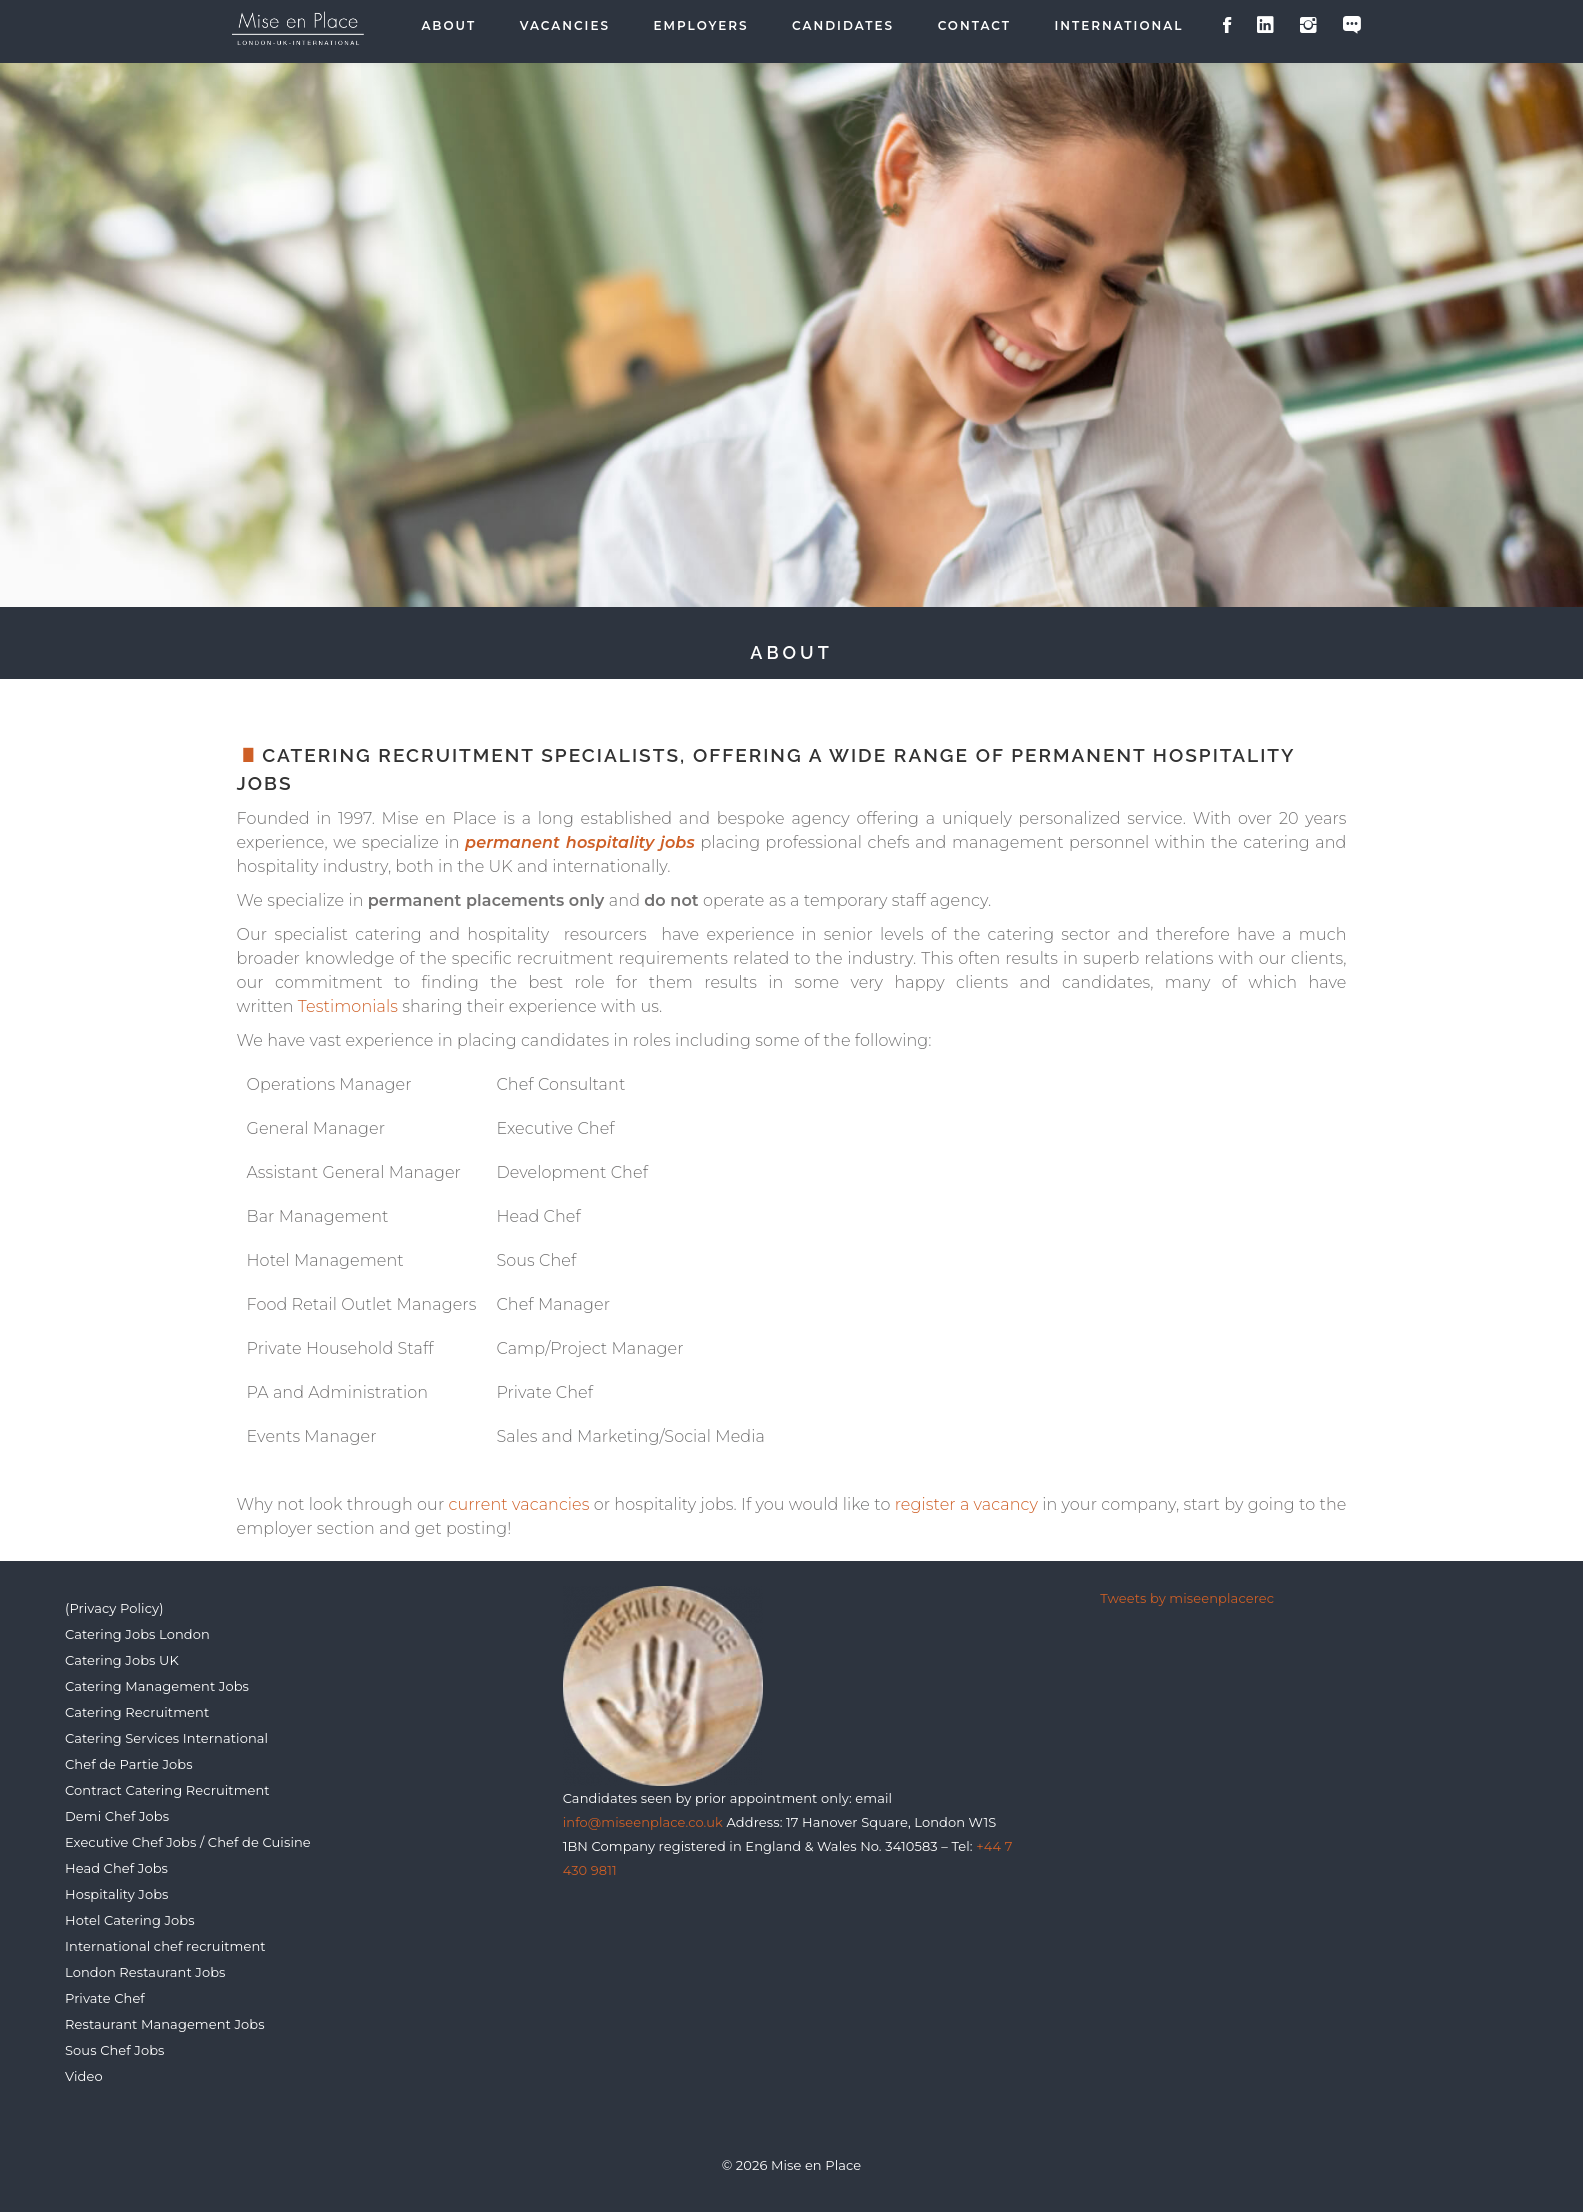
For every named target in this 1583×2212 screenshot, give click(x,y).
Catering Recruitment (137, 1712)
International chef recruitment (165, 1946)
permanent (512, 842)
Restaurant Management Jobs (165, 2024)
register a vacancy (966, 1504)
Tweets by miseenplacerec (1187, 1598)
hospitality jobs (630, 842)
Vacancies (565, 26)
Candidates (843, 26)
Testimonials (348, 1006)
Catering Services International (166, 1738)
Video (84, 2076)
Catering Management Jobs (157, 1686)
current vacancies (519, 1504)
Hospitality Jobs (117, 1894)
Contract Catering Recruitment (167, 1790)
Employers (701, 26)
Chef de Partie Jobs (129, 1764)
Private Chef (105, 1998)
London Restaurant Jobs (145, 1972)
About (448, 26)
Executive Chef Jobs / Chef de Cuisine (188, 1842)
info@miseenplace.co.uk (643, 1822)
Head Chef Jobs (116, 1868)
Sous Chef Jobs (115, 2050)
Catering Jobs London (137, 1634)
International (1119, 26)
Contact (974, 26)
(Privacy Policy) (114, 1608)
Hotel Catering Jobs (130, 1920)
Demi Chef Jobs (117, 1816)
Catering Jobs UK (122, 1660)
